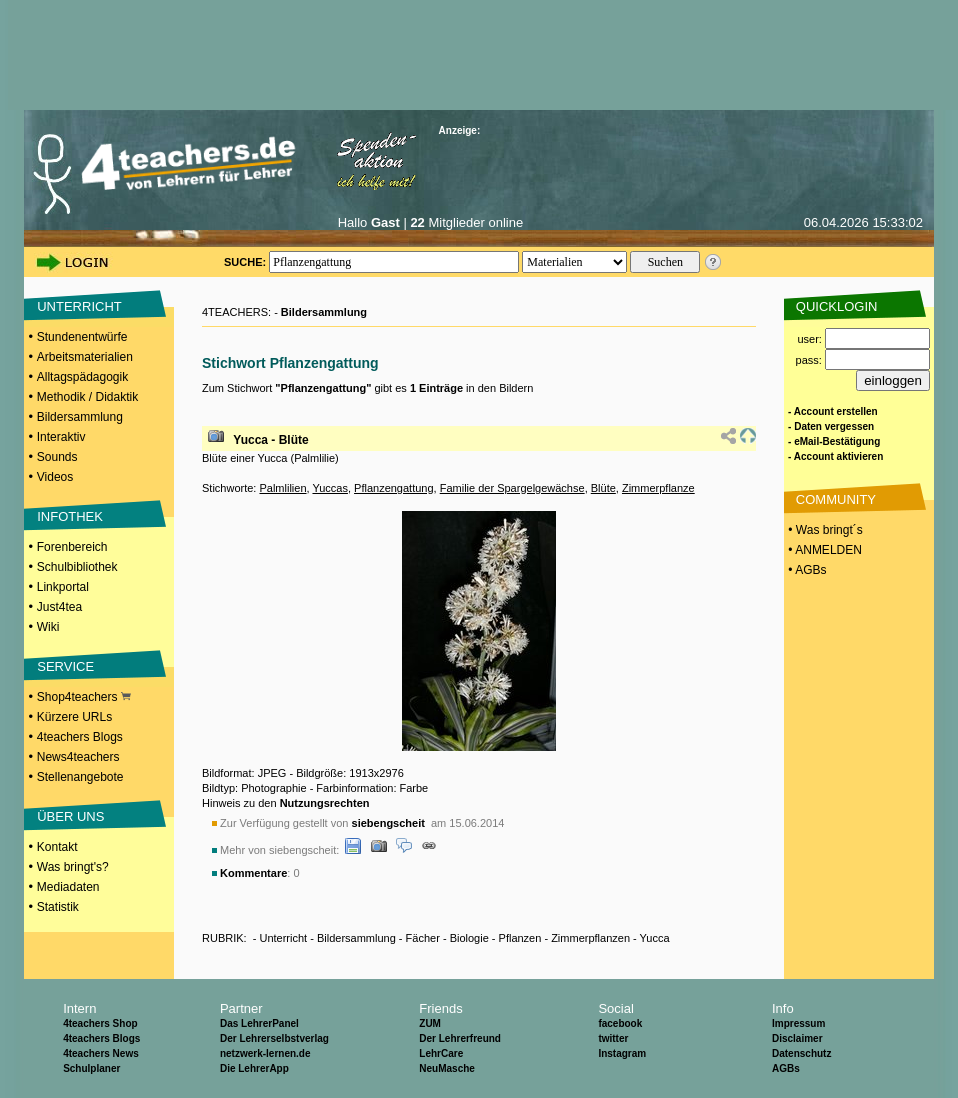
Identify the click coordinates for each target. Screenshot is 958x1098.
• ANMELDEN (823, 550)
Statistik (58, 907)
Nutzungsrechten (325, 803)
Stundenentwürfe (82, 337)
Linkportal (63, 587)
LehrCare (441, 1053)
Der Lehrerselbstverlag (274, 1038)
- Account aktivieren (835, 456)
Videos (55, 477)
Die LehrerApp (254, 1068)
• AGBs (806, 570)
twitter (613, 1038)
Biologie (469, 938)
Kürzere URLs (74, 717)
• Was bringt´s (824, 530)
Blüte (603, 488)
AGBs (786, 1068)
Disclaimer (797, 1038)
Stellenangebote (80, 777)
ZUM (430, 1023)
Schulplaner (91, 1068)
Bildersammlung (80, 417)
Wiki (48, 627)
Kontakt (57, 847)
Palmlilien (282, 488)
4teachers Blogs (80, 737)
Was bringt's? (73, 867)
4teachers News (101, 1053)
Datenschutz (801, 1053)
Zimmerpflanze (658, 488)
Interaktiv (61, 437)
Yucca (655, 938)
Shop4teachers (84, 697)
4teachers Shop (100, 1023)
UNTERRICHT (79, 306)
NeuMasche (447, 1068)
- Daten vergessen (831, 426)
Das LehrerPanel (259, 1023)
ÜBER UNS (70, 816)
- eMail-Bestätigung (834, 441)
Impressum (798, 1023)
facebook (620, 1023)
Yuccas (329, 488)
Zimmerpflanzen (590, 938)
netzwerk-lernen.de (265, 1053)
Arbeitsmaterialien (85, 357)
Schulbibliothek (77, 567)
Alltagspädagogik (82, 377)
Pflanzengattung (394, 488)
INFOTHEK (70, 516)
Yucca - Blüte (270, 440)
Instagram (622, 1053)
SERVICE (65, 666)
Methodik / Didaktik (87, 397)
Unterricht (283, 938)
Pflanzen (520, 938)
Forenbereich (72, 547)
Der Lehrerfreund (460, 1038)
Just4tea (59, 607)
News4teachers (78, 757)
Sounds (57, 457)
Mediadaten (68, 887)
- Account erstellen (833, 411)
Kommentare (253, 873)
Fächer (423, 938)
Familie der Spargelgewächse (512, 488)
